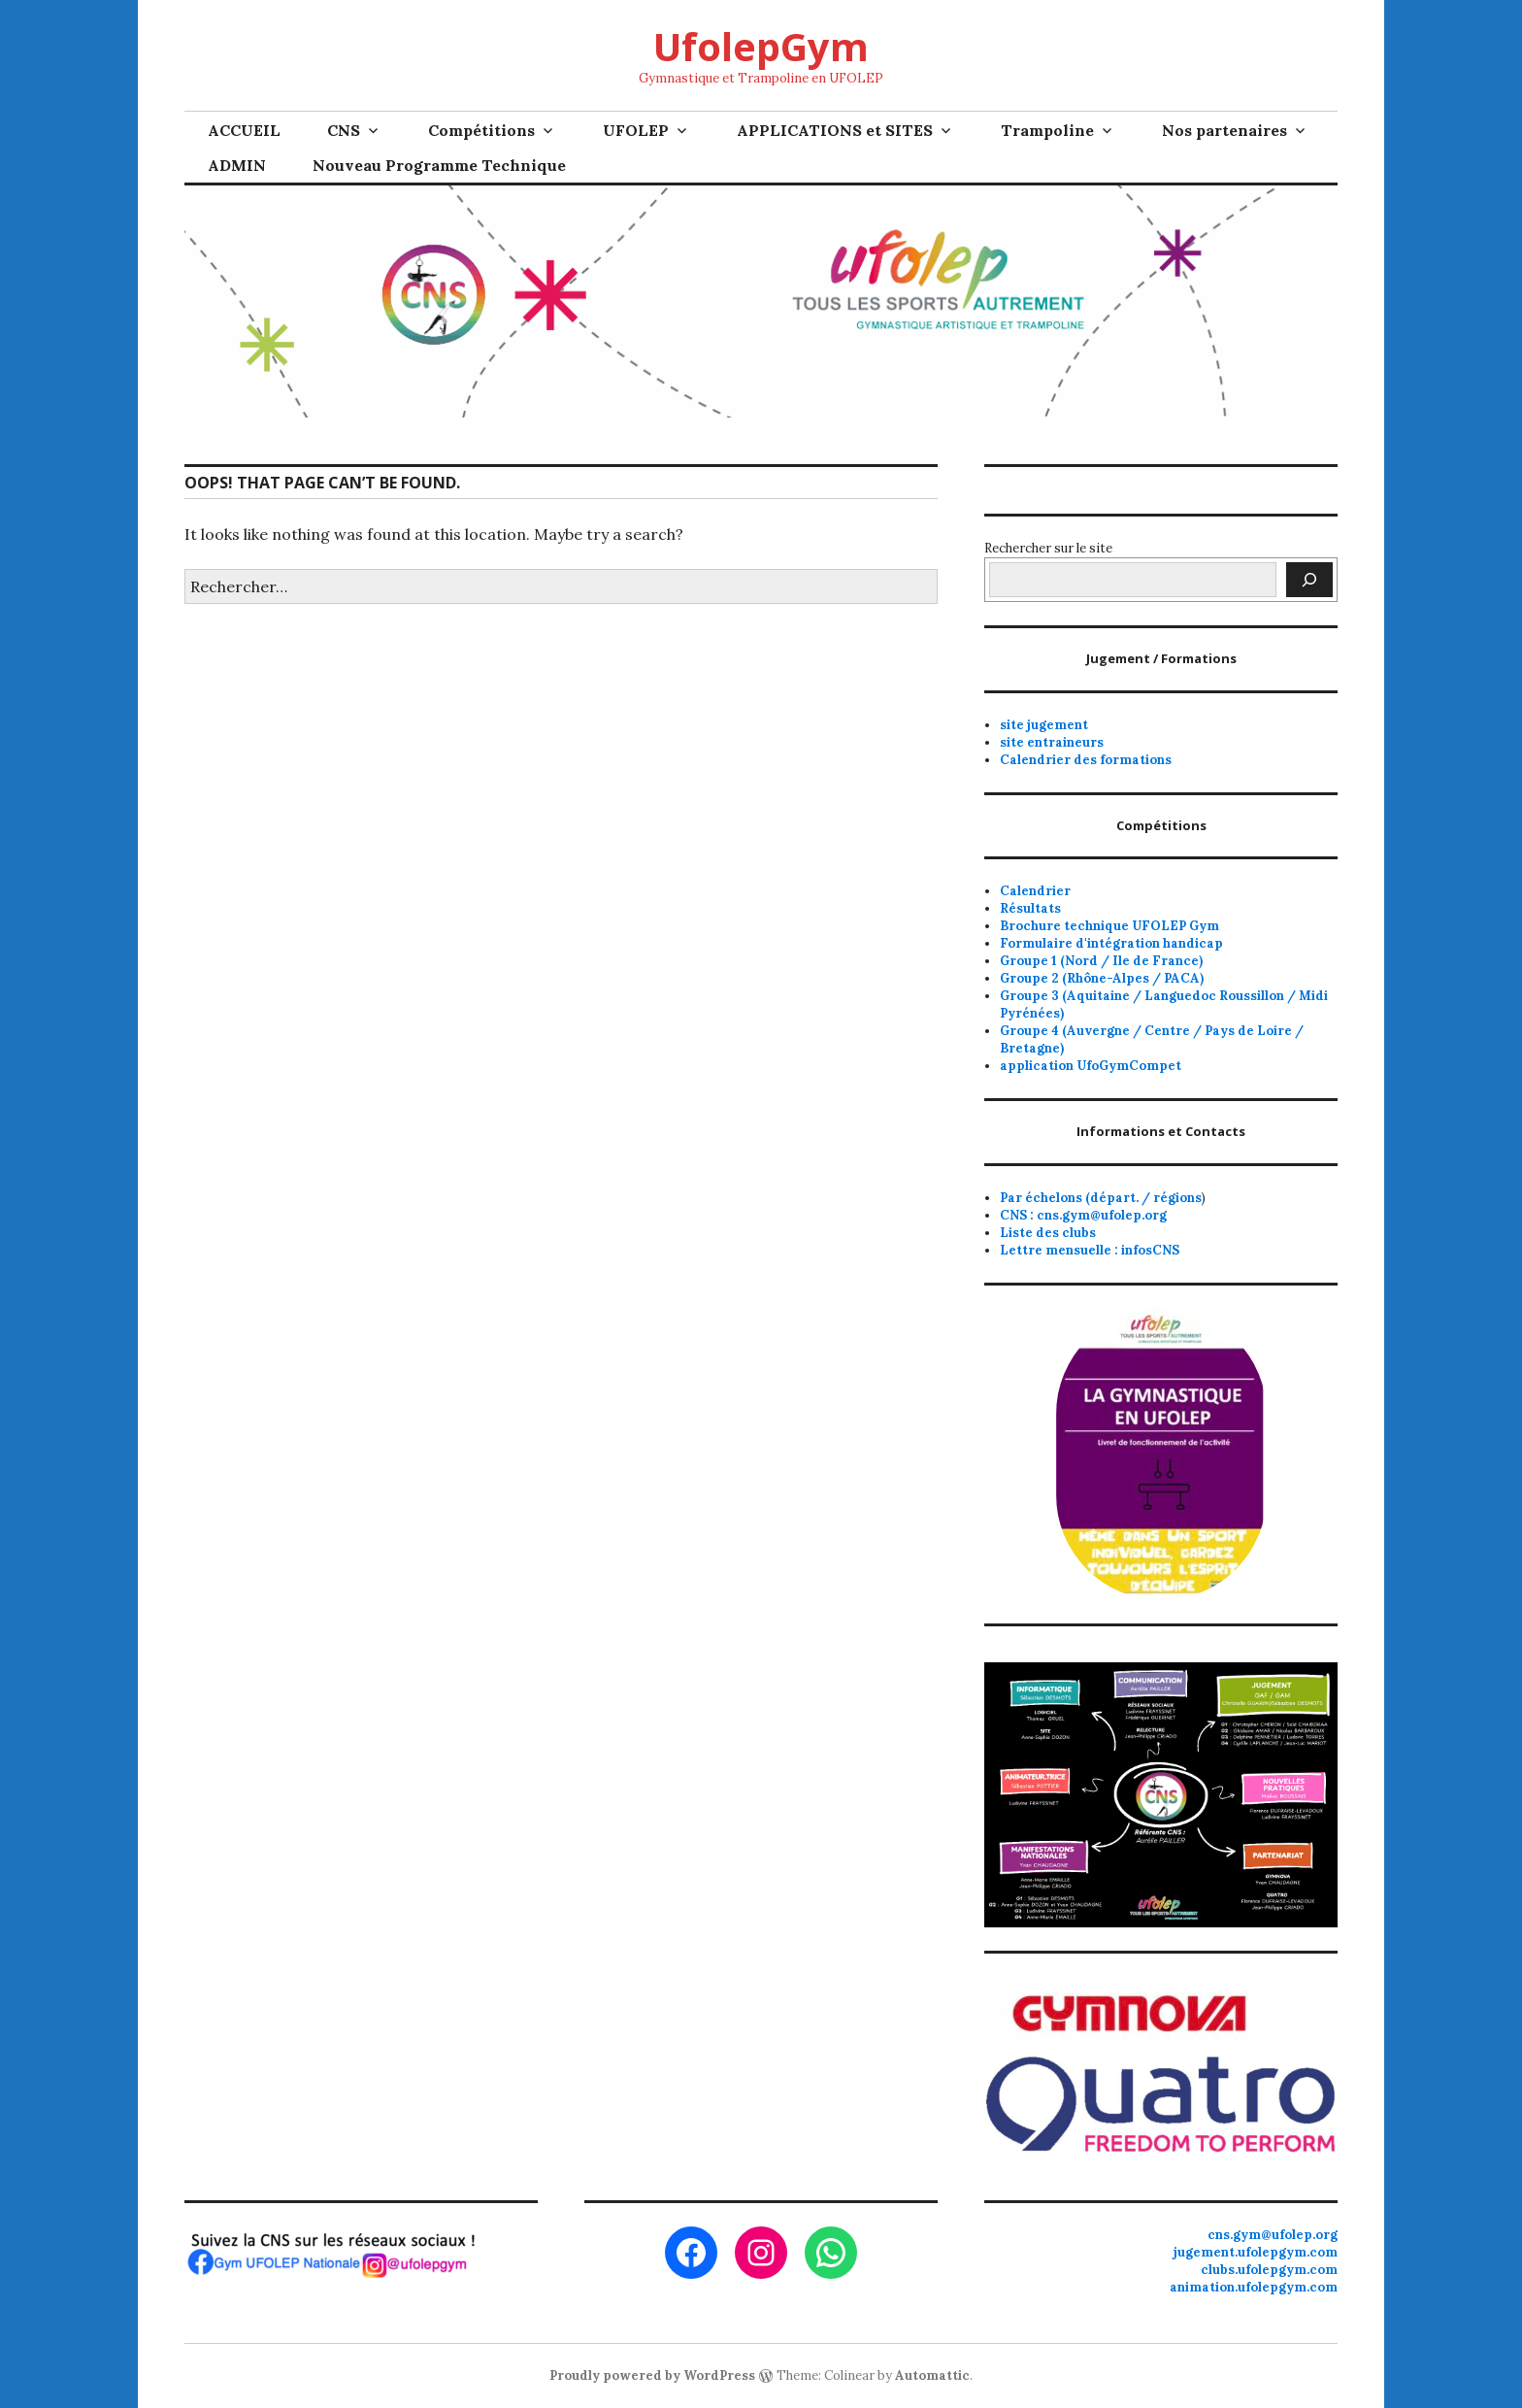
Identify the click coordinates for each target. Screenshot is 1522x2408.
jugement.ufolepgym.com (1256, 2252)
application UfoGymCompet (1090, 1065)
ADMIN (237, 165)
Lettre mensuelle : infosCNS (1089, 1250)
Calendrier (1035, 891)
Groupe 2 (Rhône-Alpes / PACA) (1102, 978)
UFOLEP (636, 130)
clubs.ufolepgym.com (1269, 2269)
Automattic (932, 2375)
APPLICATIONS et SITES (835, 130)
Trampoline (1047, 130)
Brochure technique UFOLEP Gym (1109, 926)
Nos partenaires (1224, 130)
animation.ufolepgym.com (1254, 2287)
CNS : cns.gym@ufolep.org (1083, 1215)
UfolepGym (761, 46)
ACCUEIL (244, 130)
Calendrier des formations (1086, 760)
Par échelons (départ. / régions (1101, 1197)
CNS (343, 130)
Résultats (1030, 908)
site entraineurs (1052, 742)
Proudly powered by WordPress (652, 2375)
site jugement (1044, 725)
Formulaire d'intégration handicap (1111, 943)
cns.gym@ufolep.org (1273, 2234)
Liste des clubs (1048, 1232)
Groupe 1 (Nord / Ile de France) (1101, 961)
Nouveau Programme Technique (439, 165)
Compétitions (481, 130)
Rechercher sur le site (1048, 548)
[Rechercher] (1309, 579)
